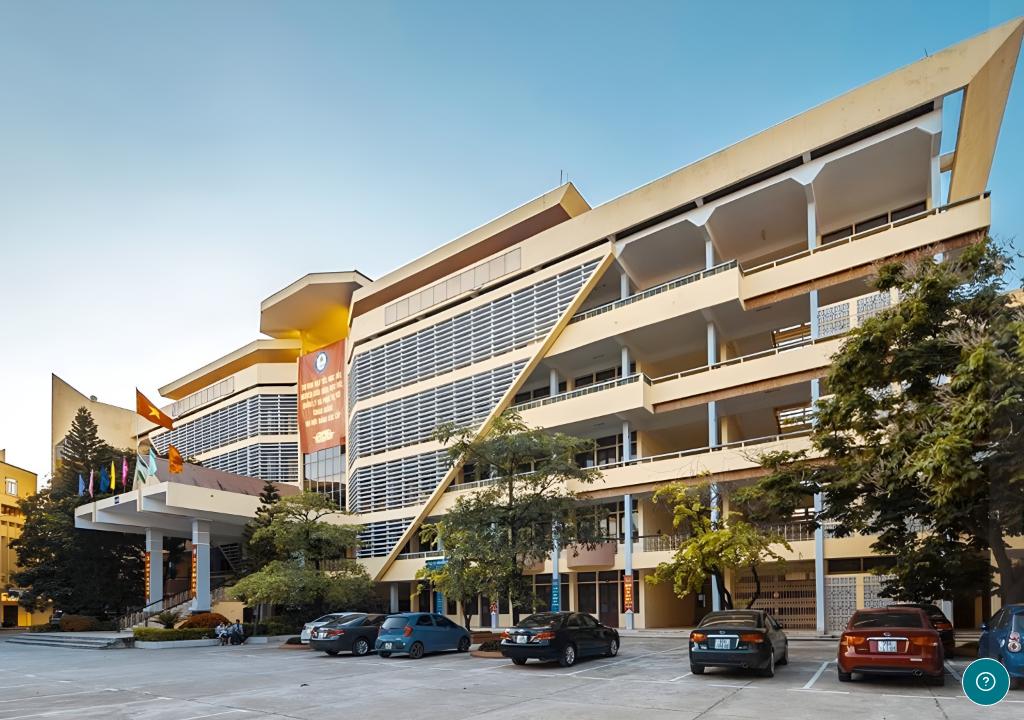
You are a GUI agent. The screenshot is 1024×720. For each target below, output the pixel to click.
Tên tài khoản (678, 309)
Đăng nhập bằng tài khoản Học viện (813, 623)
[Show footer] (986, 682)
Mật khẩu (664, 410)
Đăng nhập (813, 520)
